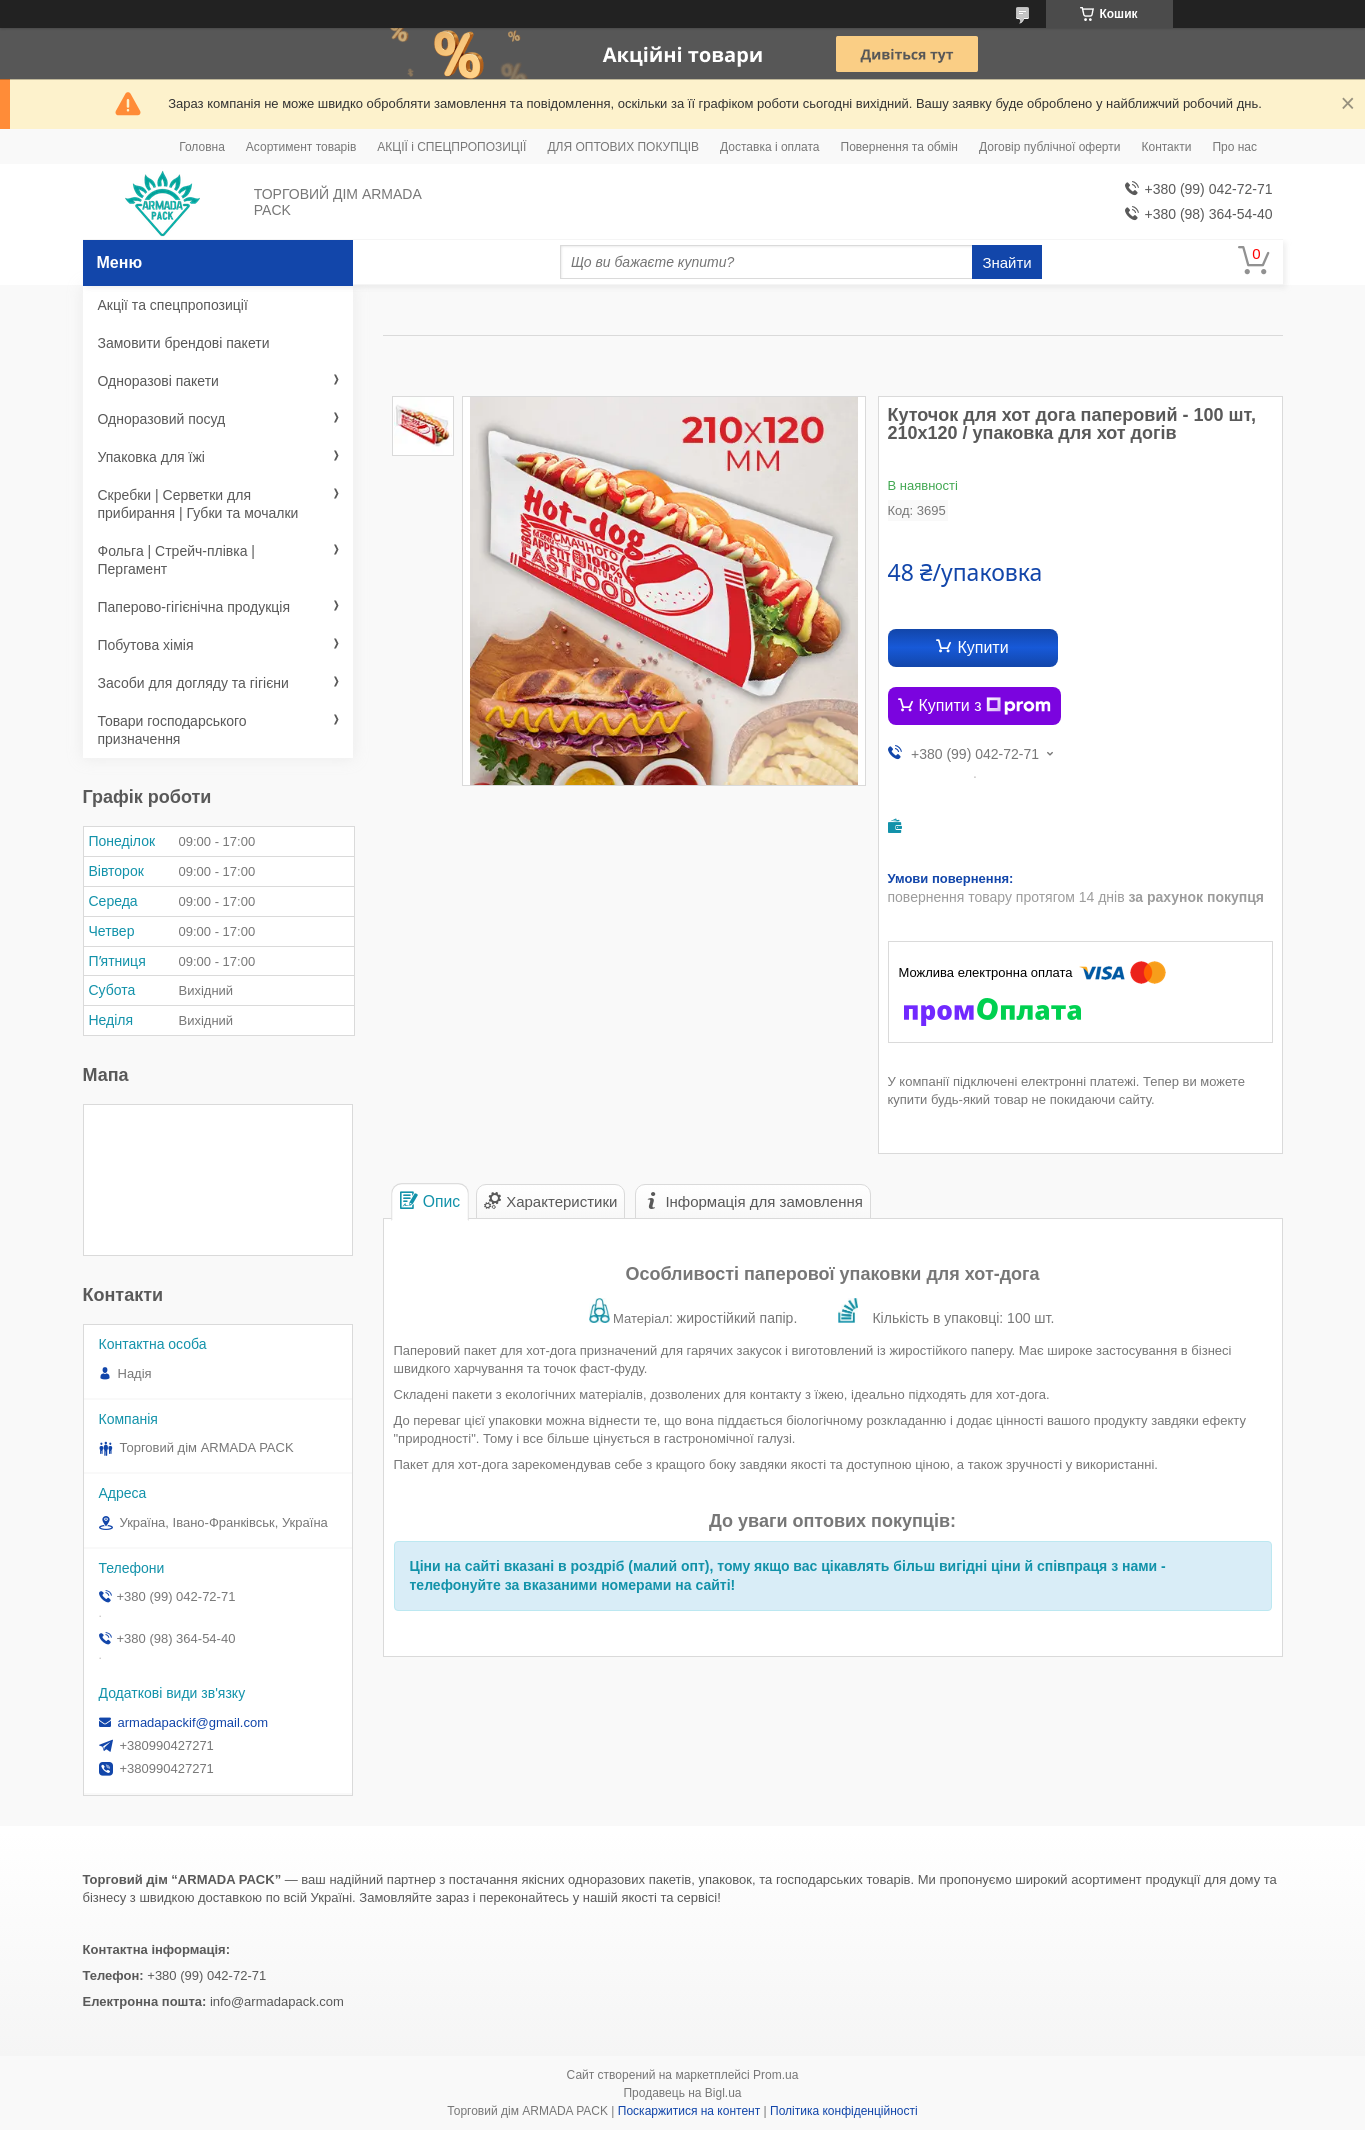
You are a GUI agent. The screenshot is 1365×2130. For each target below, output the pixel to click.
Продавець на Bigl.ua (682, 2093)
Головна (202, 147)
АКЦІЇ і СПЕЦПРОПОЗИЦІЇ (451, 147)
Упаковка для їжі (151, 457)
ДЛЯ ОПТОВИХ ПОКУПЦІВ (623, 147)
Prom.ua (775, 2075)
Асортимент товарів (301, 147)
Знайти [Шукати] (1006, 262)
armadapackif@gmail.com (193, 1722)
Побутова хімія (146, 645)
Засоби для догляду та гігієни (193, 683)
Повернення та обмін (899, 147)
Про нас (1234, 147)
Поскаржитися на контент (689, 2111)
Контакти (1166, 147)
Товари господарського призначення (172, 730)
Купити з (985, 706)
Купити (982, 647)
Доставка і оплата (770, 147)
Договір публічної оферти (1049, 147)
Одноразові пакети (158, 381)
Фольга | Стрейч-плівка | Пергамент (177, 560)
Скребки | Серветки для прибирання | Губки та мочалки (198, 504)
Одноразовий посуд (162, 419)
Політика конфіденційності (844, 2111)
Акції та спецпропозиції (173, 305)
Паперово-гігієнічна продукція (194, 607)
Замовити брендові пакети (184, 343)
